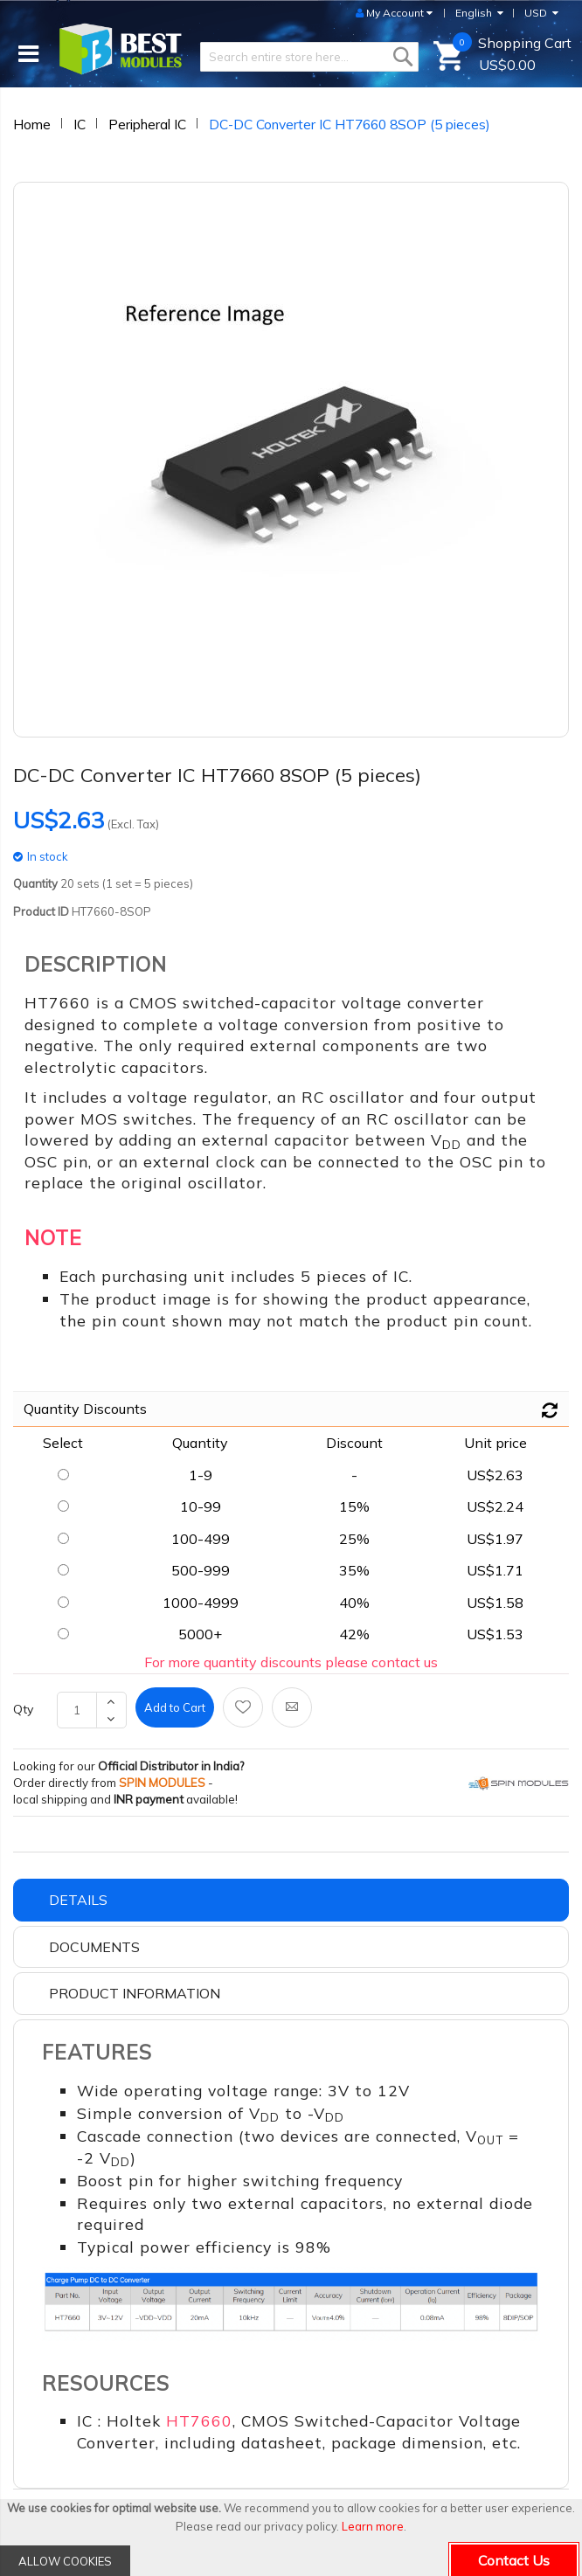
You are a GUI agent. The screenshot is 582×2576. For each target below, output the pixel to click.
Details (78, 1899)
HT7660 (199, 2420)
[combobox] (309, 57)
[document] (291, 2537)
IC (79, 124)
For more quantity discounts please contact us (291, 1662)
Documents (94, 1947)
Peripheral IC (147, 124)
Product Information (134, 1993)
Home (32, 124)
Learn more (373, 2526)
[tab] (291, 1900)
